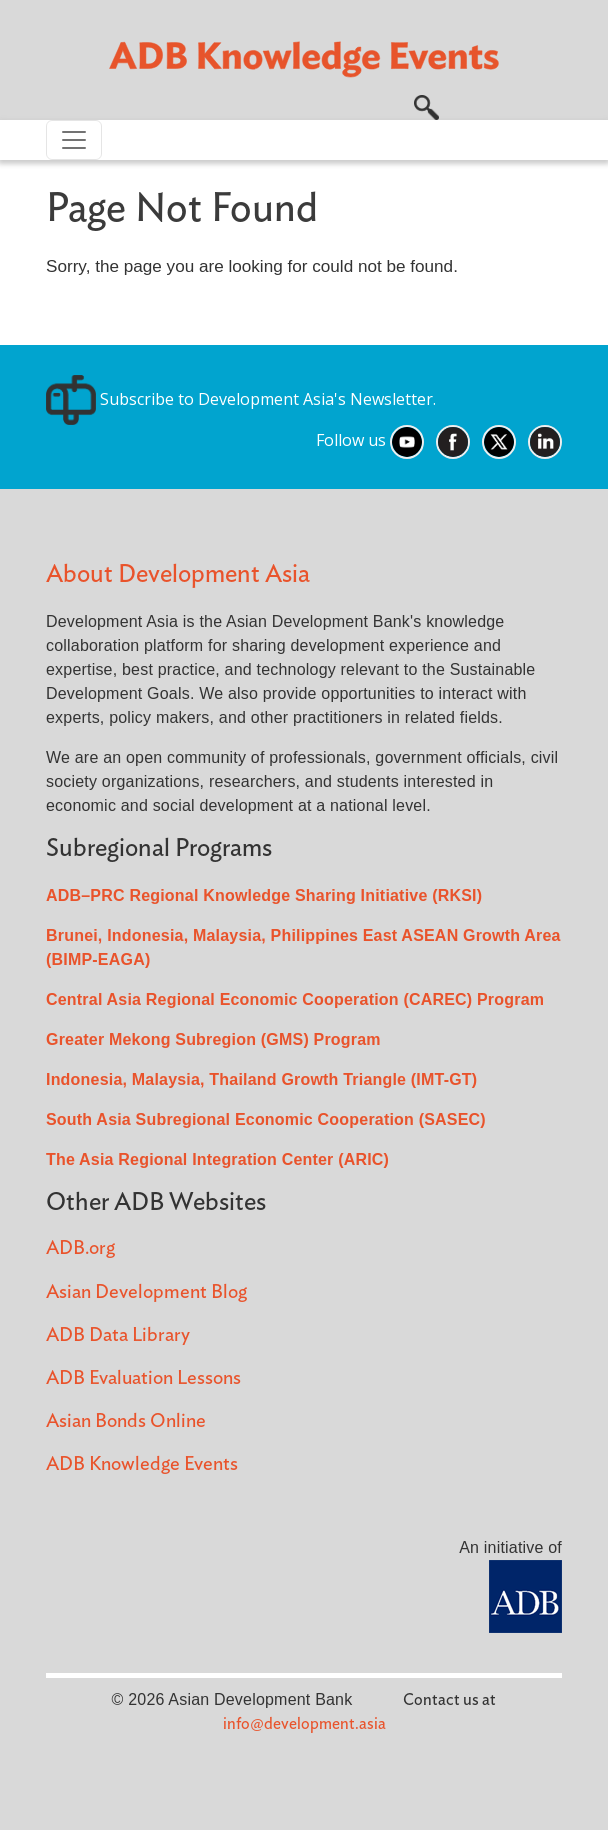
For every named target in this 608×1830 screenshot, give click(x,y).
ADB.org (80, 1248)
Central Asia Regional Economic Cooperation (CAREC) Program (295, 999)
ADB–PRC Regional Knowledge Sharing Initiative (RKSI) (264, 895)
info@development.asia (304, 1724)
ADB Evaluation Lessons (143, 1378)
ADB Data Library (118, 1335)
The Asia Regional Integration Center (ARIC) (217, 1159)
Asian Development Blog (146, 1292)
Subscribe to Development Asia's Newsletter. (241, 399)
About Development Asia (178, 574)
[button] (426, 105)
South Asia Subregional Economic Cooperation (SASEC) (266, 1119)
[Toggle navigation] (74, 140)
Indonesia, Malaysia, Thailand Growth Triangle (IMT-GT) (261, 1079)
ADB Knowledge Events (142, 1464)
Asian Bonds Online (126, 1421)
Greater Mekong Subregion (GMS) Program (213, 1039)
